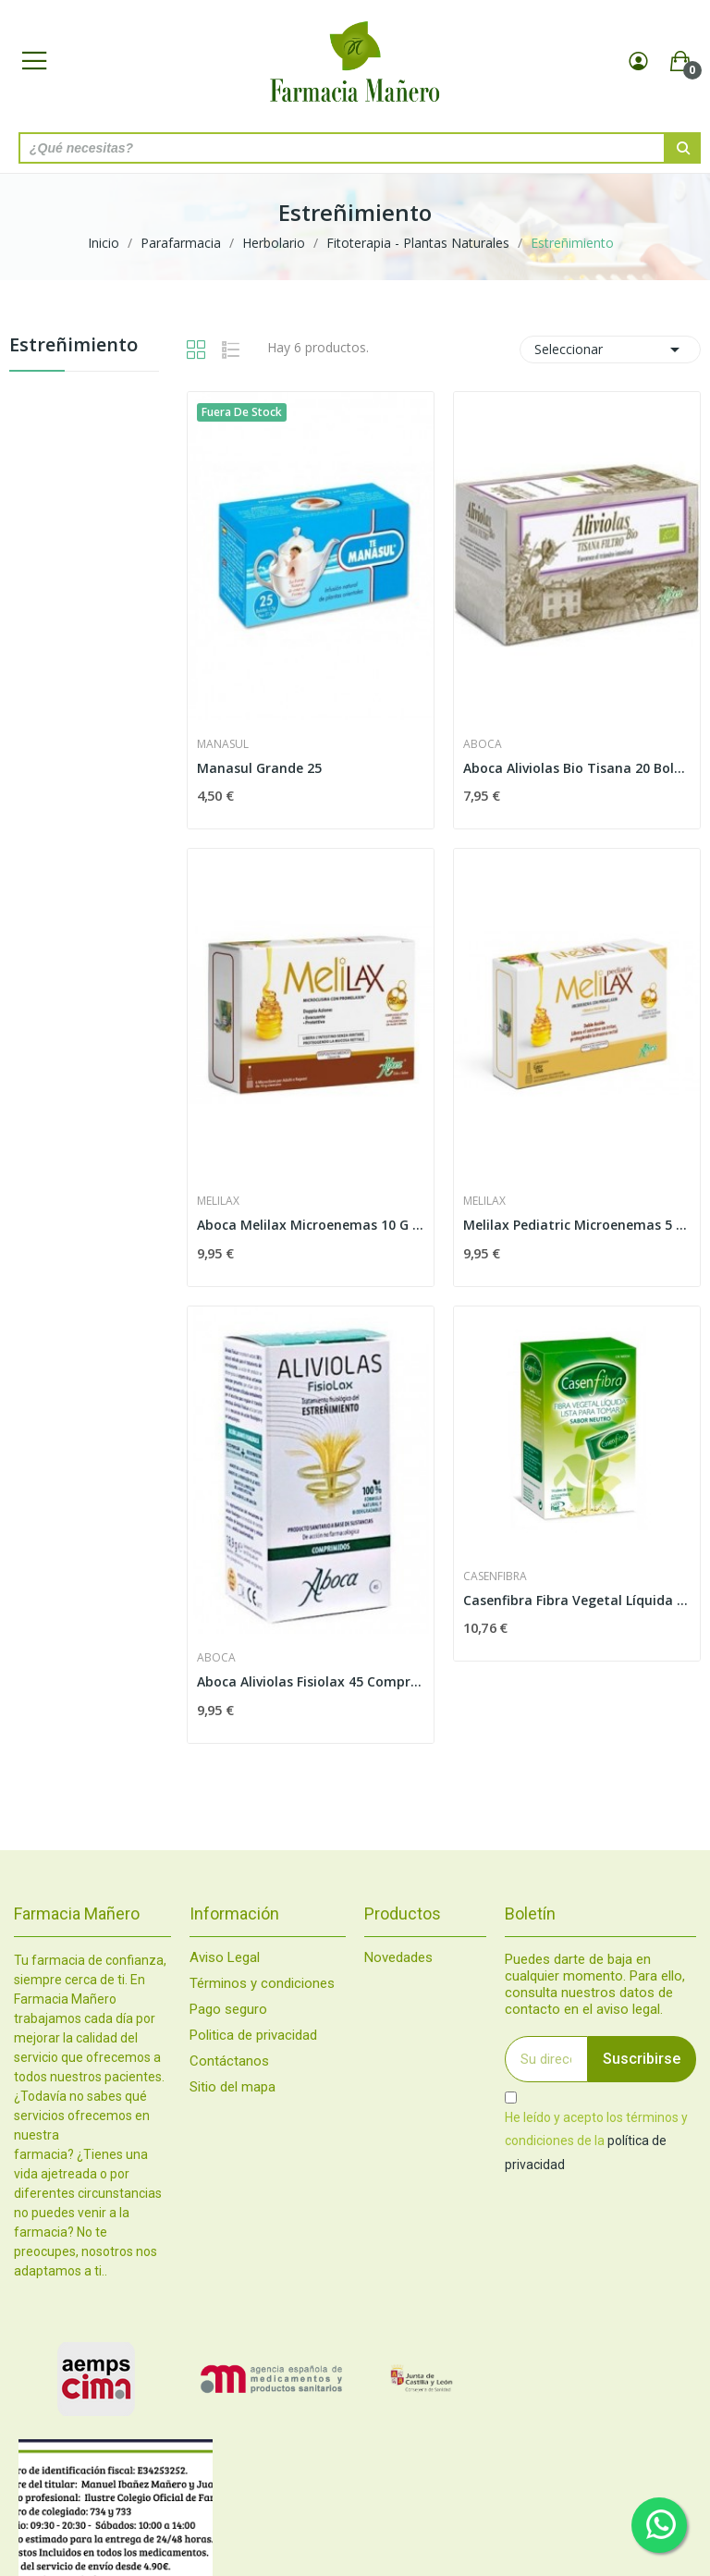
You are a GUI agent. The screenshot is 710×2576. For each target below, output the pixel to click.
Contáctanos (229, 2061)
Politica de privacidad (253, 2035)
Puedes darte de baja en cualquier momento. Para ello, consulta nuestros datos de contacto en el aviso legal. (595, 1984)
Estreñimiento (73, 346)
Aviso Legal (225, 1958)
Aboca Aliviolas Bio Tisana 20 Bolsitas (577, 768)
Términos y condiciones (262, 1984)
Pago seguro (228, 2010)
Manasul (223, 744)
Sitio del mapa (232, 2087)
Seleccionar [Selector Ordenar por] (610, 349)
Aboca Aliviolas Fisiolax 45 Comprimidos (310, 1681)
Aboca (482, 744)
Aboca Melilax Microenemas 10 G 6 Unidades (310, 1224)
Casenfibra (495, 1576)
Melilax (218, 1201)
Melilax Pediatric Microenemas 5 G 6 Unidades (577, 1224)
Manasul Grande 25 (259, 768)
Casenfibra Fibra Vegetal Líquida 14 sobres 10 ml (577, 1600)
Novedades (398, 1958)
